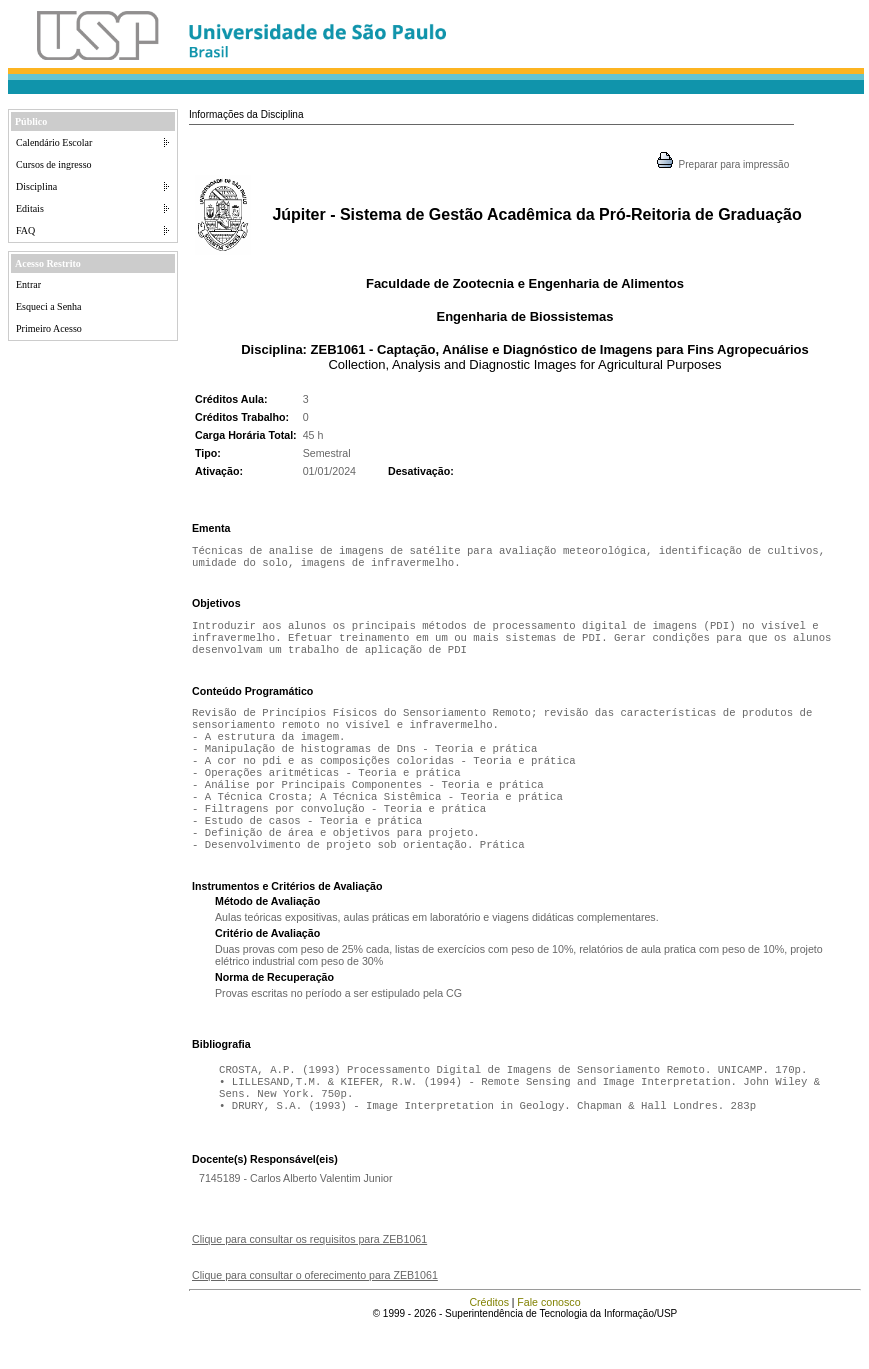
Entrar (28, 284)
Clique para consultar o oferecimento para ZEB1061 (315, 1317)
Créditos (489, 1344)
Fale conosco (548, 1344)
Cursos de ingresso (54, 164)
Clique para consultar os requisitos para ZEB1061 (309, 1281)
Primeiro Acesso (49, 328)
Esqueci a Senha (49, 306)
